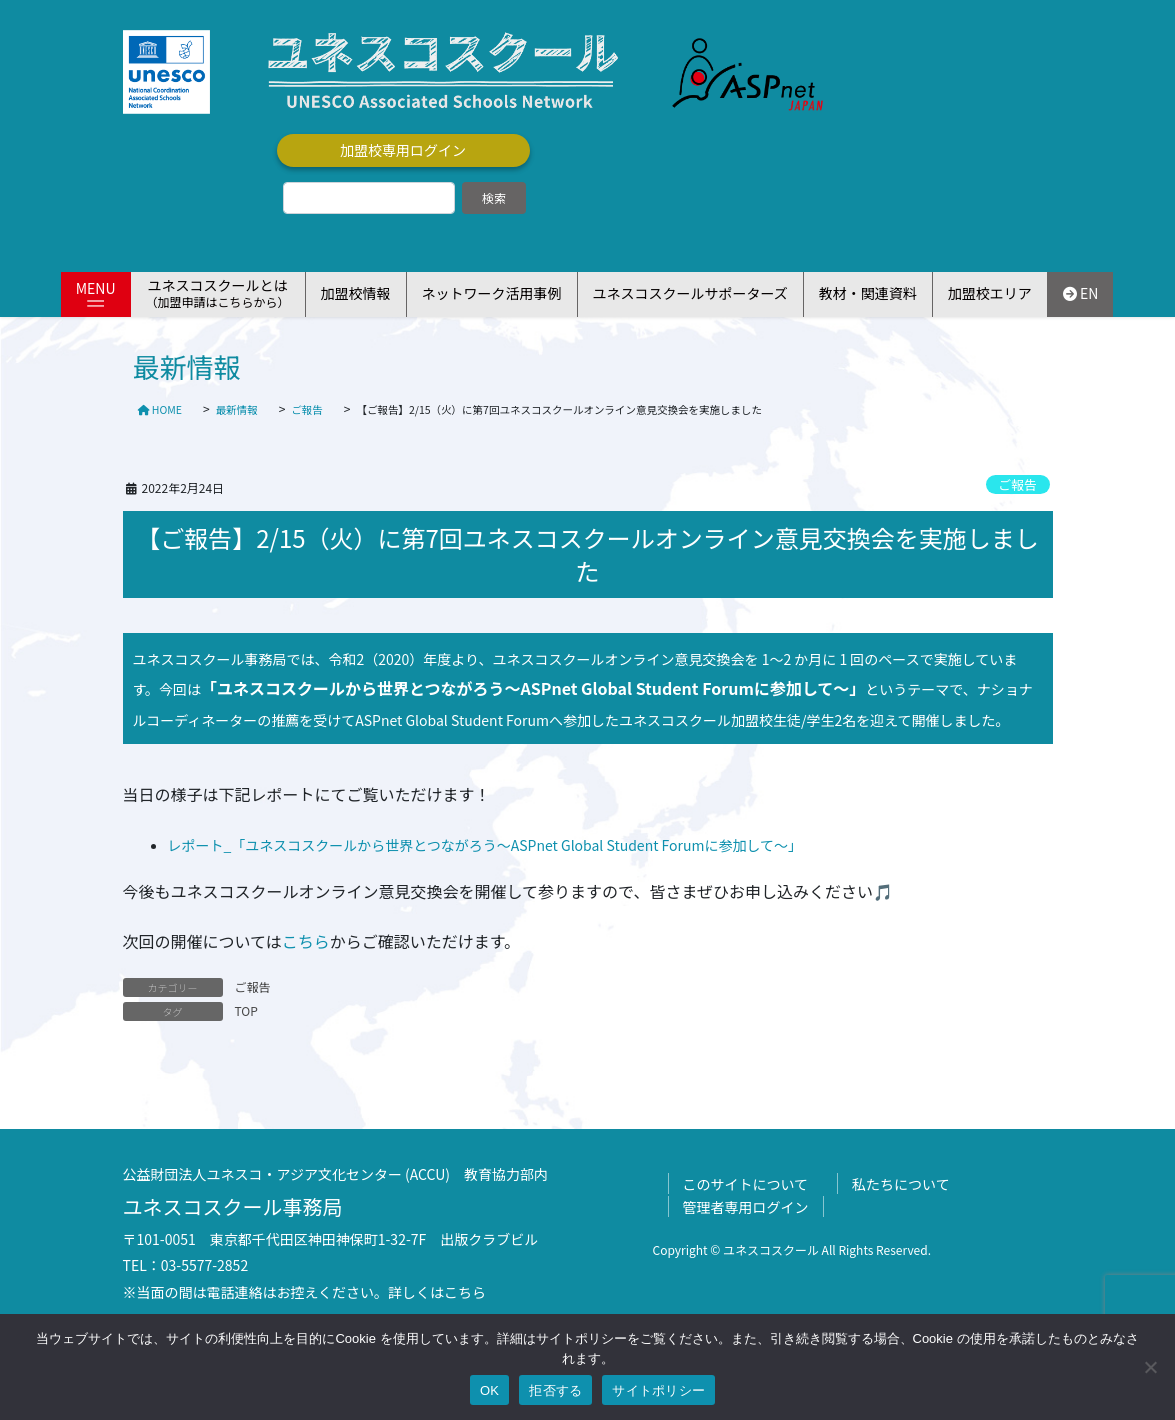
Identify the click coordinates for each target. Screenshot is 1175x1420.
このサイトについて (746, 1184)
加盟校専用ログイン (403, 150)
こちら (306, 941)
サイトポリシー (658, 1390)
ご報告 (1017, 484)
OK (489, 1390)
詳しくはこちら (437, 1292)
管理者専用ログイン (746, 1207)
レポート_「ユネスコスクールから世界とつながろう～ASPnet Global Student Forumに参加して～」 (485, 845)
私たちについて (901, 1184)
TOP (246, 1010)
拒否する (555, 1390)
